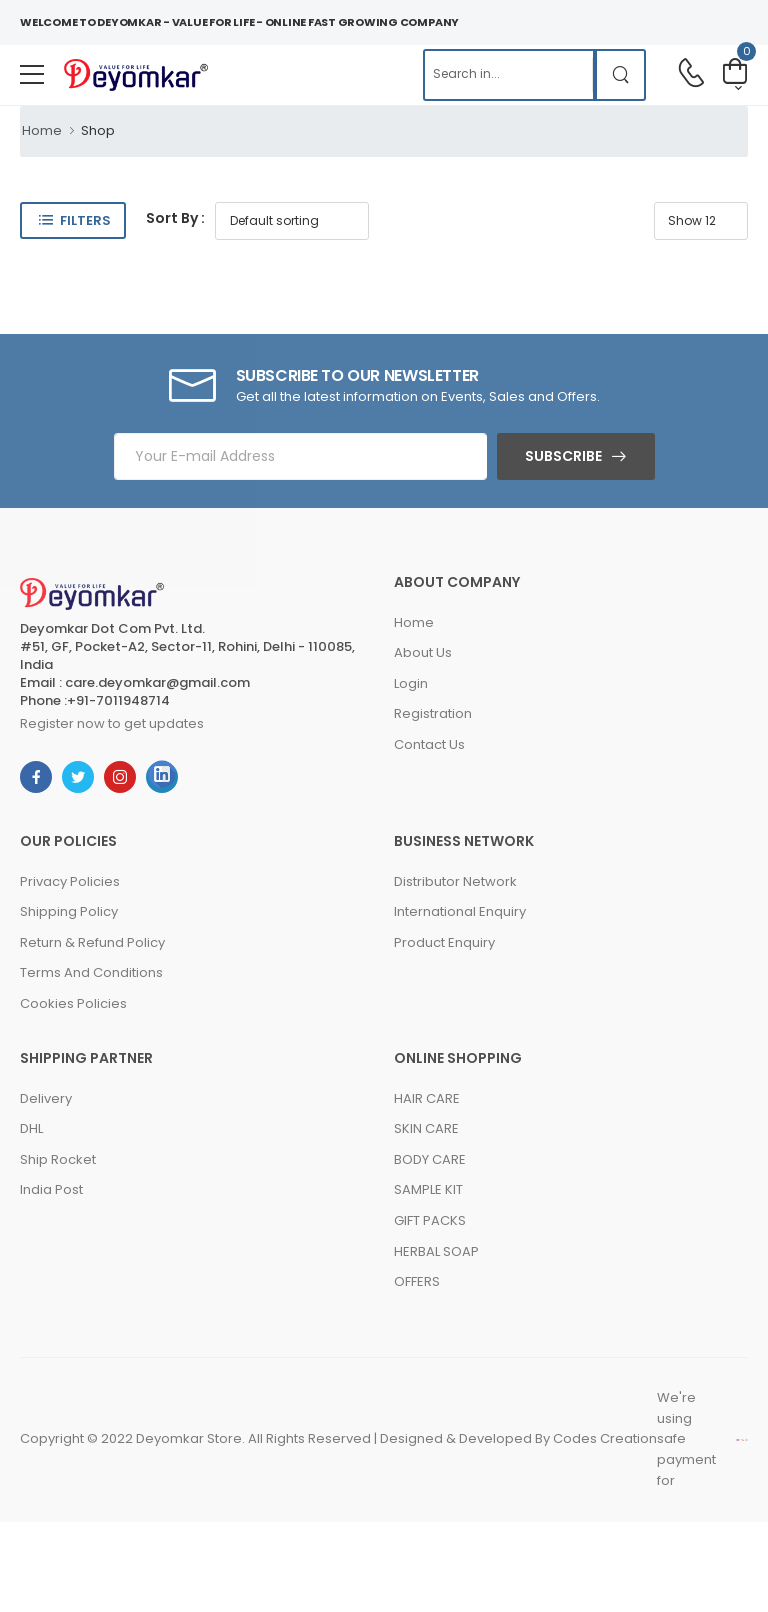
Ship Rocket (58, 1159)
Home (42, 130)
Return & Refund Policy (92, 942)
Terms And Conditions (91, 972)
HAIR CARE (427, 1098)
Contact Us (429, 744)
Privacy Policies (70, 881)
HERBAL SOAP (436, 1251)
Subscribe (563, 456)
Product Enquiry (444, 942)
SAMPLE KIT (428, 1189)
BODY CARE (430, 1159)
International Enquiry (460, 911)
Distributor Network (455, 881)
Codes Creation (605, 1438)
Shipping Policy (69, 911)
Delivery (46, 1098)
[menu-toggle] (32, 75)
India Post (51, 1189)
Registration (433, 713)
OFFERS (417, 1281)
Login (411, 683)
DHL (31, 1128)
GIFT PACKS (430, 1220)
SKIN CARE (426, 1128)
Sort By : (175, 218)
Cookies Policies (73, 1003)
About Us (423, 652)
